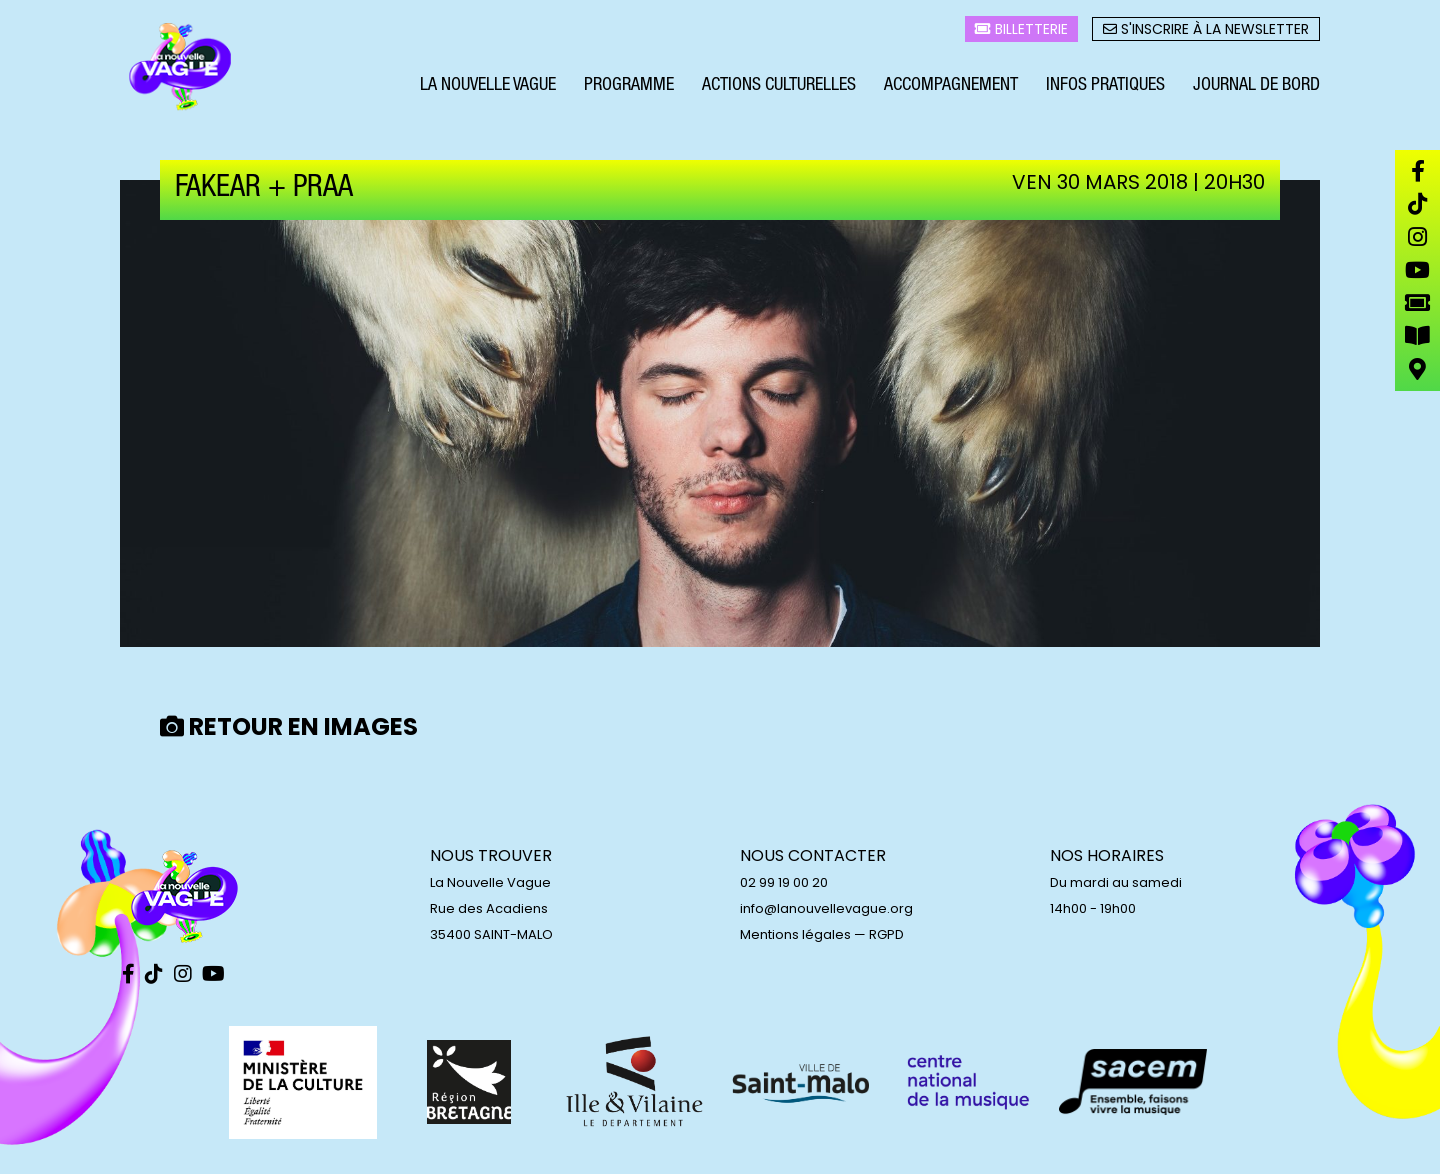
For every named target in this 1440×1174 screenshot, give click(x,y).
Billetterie (1021, 31)
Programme (629, 88)
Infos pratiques (1105, 88)
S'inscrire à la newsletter (1206, 31)
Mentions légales (795, 934)
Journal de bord (1256, 88)
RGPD (886, 934)
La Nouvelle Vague (488, 88)
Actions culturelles (779, 88)
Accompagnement (951, 88)
